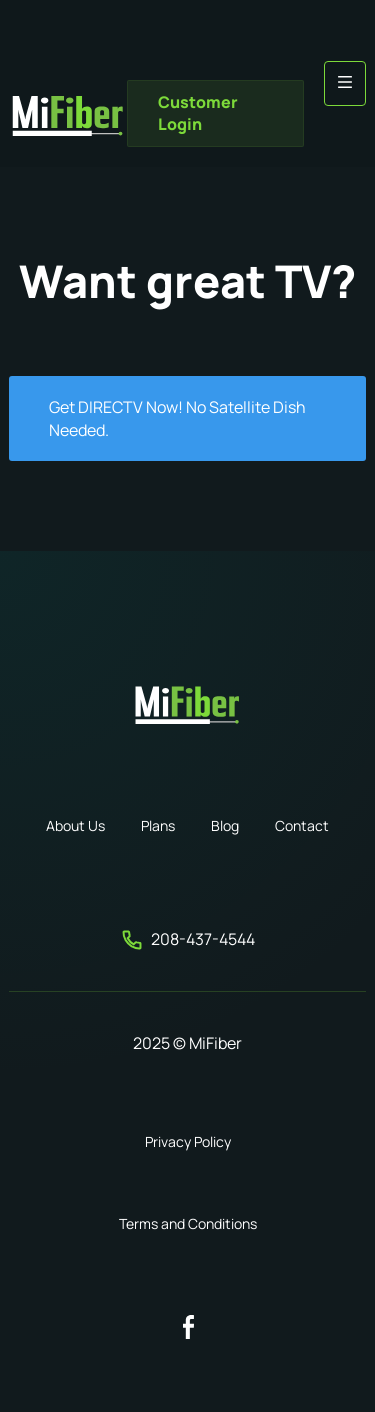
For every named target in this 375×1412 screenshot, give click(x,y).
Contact (302, 825)
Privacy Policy (188, 1141)
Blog (225, 825)
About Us (75, 825)
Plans (158, 825)
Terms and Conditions (188, 1223)
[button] (345, 83)
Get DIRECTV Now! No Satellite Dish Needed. (177, 418)
